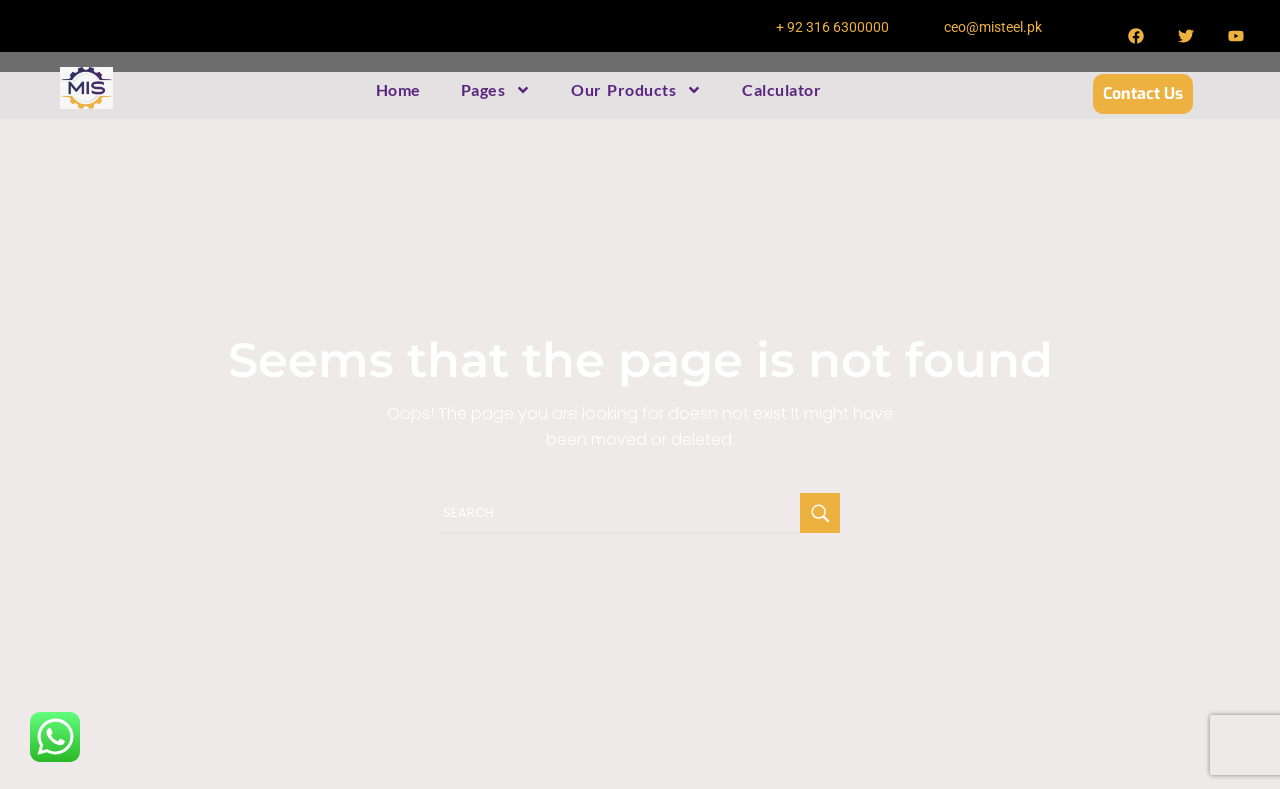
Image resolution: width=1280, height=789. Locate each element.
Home (398, 89)
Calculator (781, 89)
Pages (496, 90)
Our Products (636, 90)
